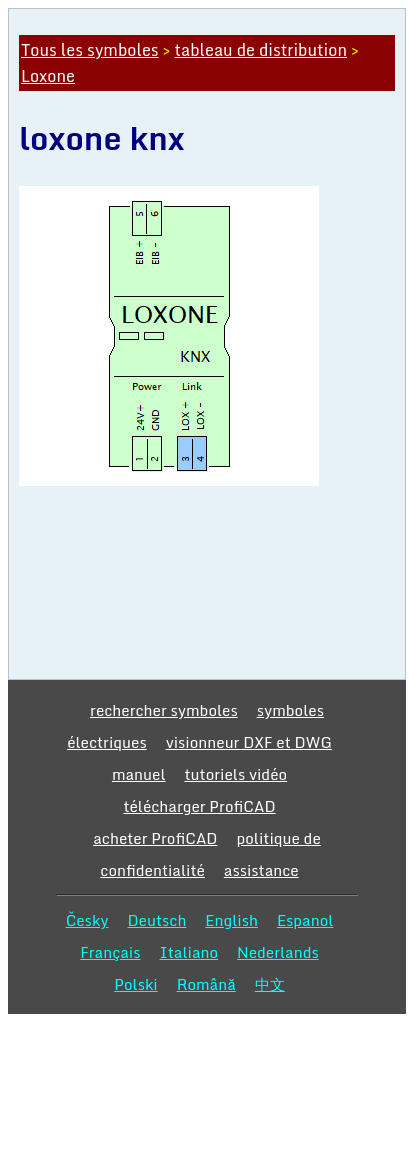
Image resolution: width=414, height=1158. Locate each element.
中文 (270, 984)
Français (110, 952)
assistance (261, 870)
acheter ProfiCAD (155, 838)
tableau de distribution (261, 50)
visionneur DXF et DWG (249, 742)
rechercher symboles (164, 710)
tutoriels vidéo (236, 774)
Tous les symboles (90, 50)
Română (206, 984)
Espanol (305, 920)
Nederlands (278, 952)
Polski (135, 984)
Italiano (188, 952)
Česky (87, 920)
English (231, 920)
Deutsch (156, 920)
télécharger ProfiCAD (199, 806)
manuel (139, 774)
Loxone (48, 76)
